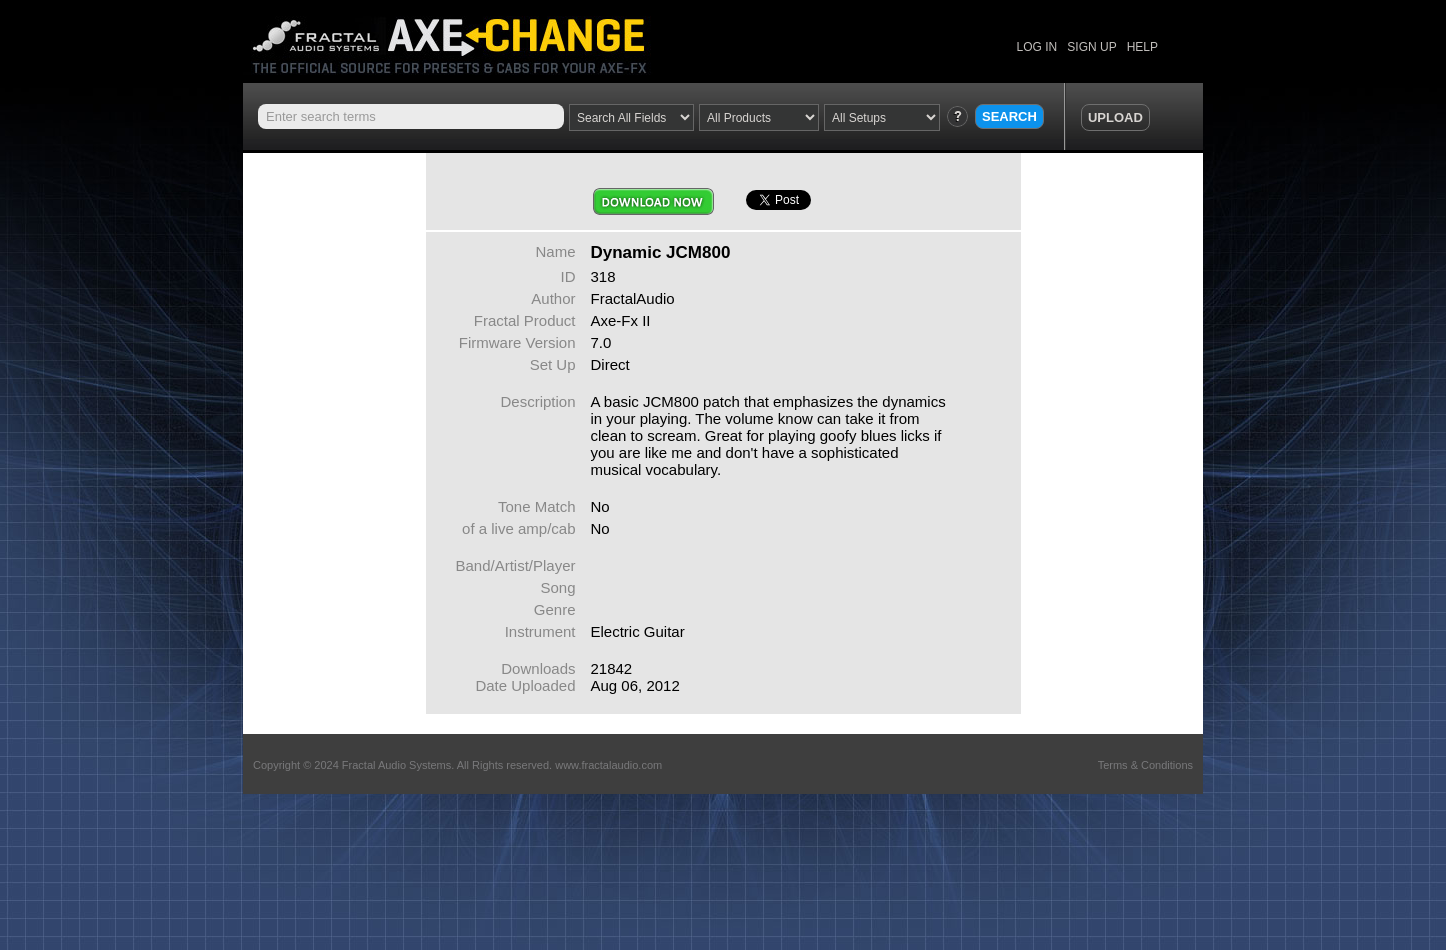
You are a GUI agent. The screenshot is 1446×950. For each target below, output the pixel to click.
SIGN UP (1091, 47)
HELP (1142, 47)
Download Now (653, 201)
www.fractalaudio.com (608, 765)
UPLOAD (1115, 117)
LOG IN (1037, 47)
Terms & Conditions (1145, 765)
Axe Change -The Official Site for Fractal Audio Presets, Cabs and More (465, 37)
